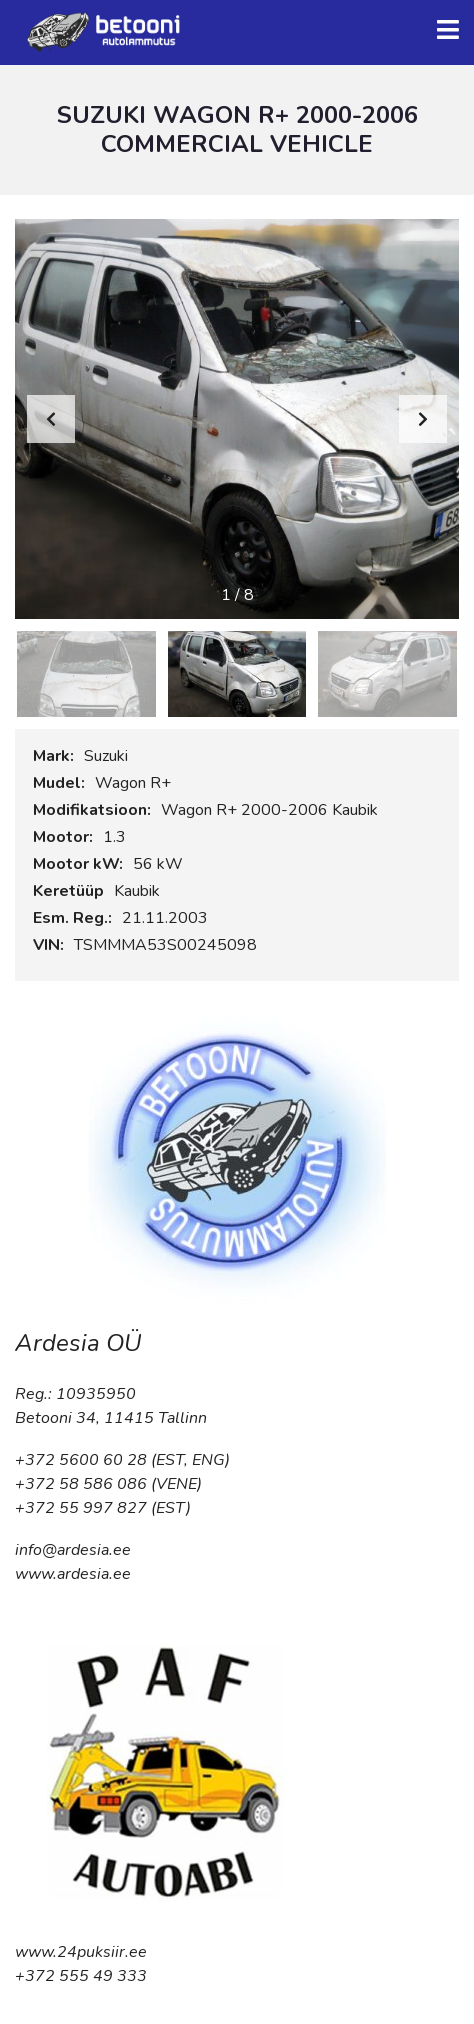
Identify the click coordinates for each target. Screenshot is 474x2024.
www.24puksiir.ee (81, 1952)
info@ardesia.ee (73, 1550)
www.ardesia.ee (73, 1574)
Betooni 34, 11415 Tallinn (111, 1418)
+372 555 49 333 (81, 1976)
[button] (423, 419)
